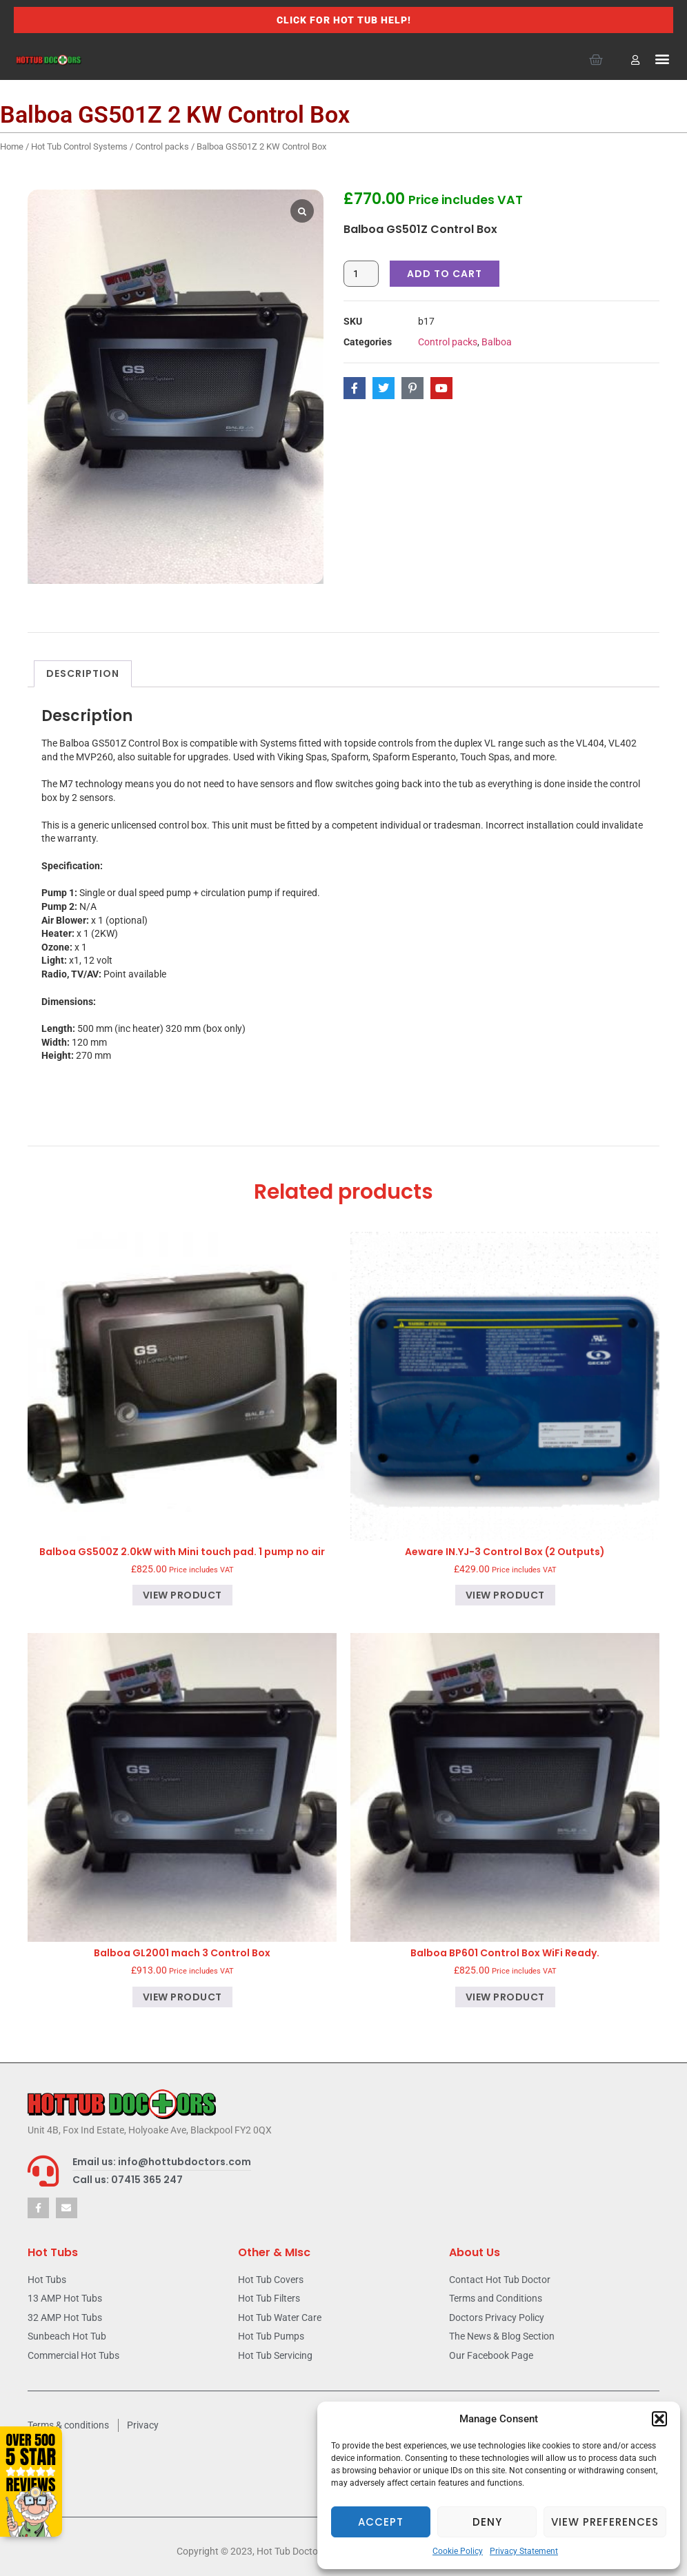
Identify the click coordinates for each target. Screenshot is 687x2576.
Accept (381, 2522)
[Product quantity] (361, 274)
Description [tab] (82, 673)
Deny (487, 2522)
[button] (659, 2419)
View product (182, 1595)
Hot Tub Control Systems (79, 146)
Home (11, 146)
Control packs (162, 146)
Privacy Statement (524, 2551)
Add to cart (444, 274)
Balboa (496, 341)
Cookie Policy (457, 2551)
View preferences (605, 2522)
